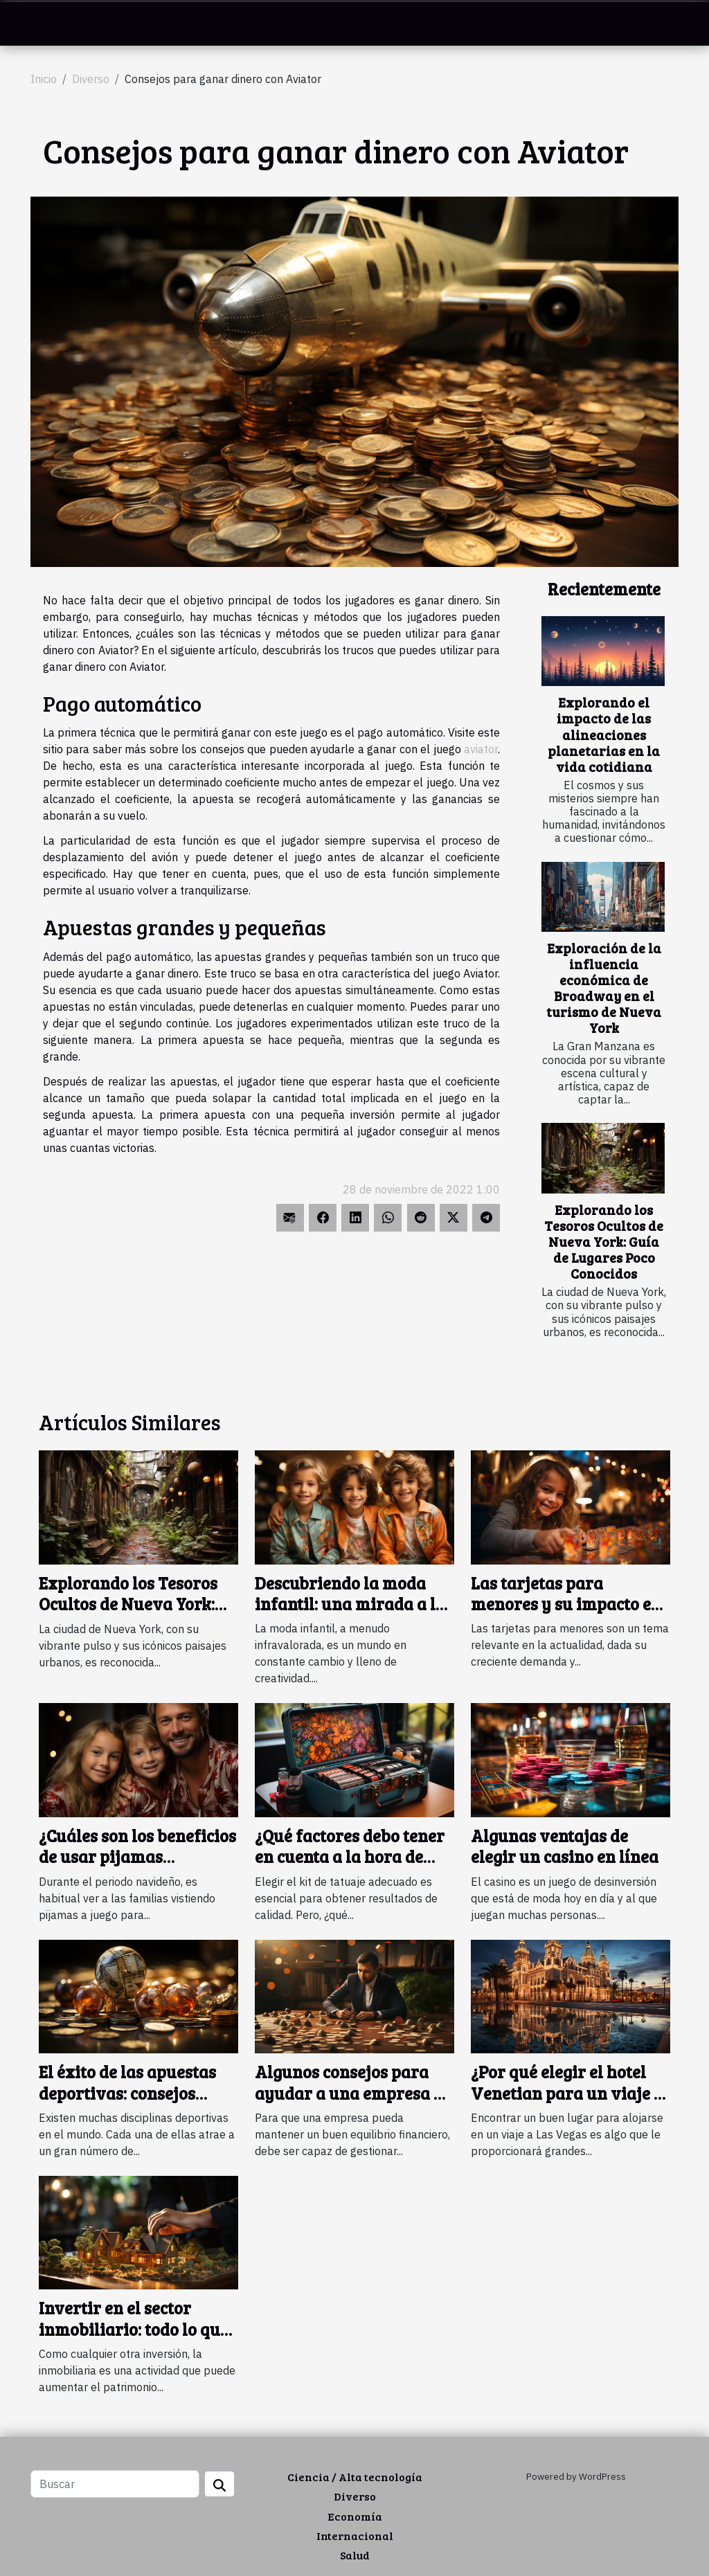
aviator (481, 749)
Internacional (354, 2535)
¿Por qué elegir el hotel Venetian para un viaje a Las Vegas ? (567, 2092)
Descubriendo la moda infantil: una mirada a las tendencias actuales (354, 1604)
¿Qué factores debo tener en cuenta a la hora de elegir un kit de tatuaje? (350, 1856)
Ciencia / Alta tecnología (354, 2476)
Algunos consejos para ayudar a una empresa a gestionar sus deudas (349, 2092)
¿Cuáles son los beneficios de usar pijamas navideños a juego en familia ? (137, 1867)
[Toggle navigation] (38, 23)
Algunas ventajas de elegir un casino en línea (564, 1846)
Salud (355, 2555)
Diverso (90, 79)
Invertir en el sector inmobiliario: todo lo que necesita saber (133, 2328)
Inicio (43, 79)
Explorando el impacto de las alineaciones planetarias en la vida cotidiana (604, 734)
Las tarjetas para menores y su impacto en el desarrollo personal (566, 1604)
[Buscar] (114, 2484)
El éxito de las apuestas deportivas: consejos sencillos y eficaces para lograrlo (132, 2103)
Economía (354, 2516)
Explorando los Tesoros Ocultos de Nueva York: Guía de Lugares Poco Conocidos (603, 1241)
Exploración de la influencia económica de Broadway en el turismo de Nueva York (603, 987)
